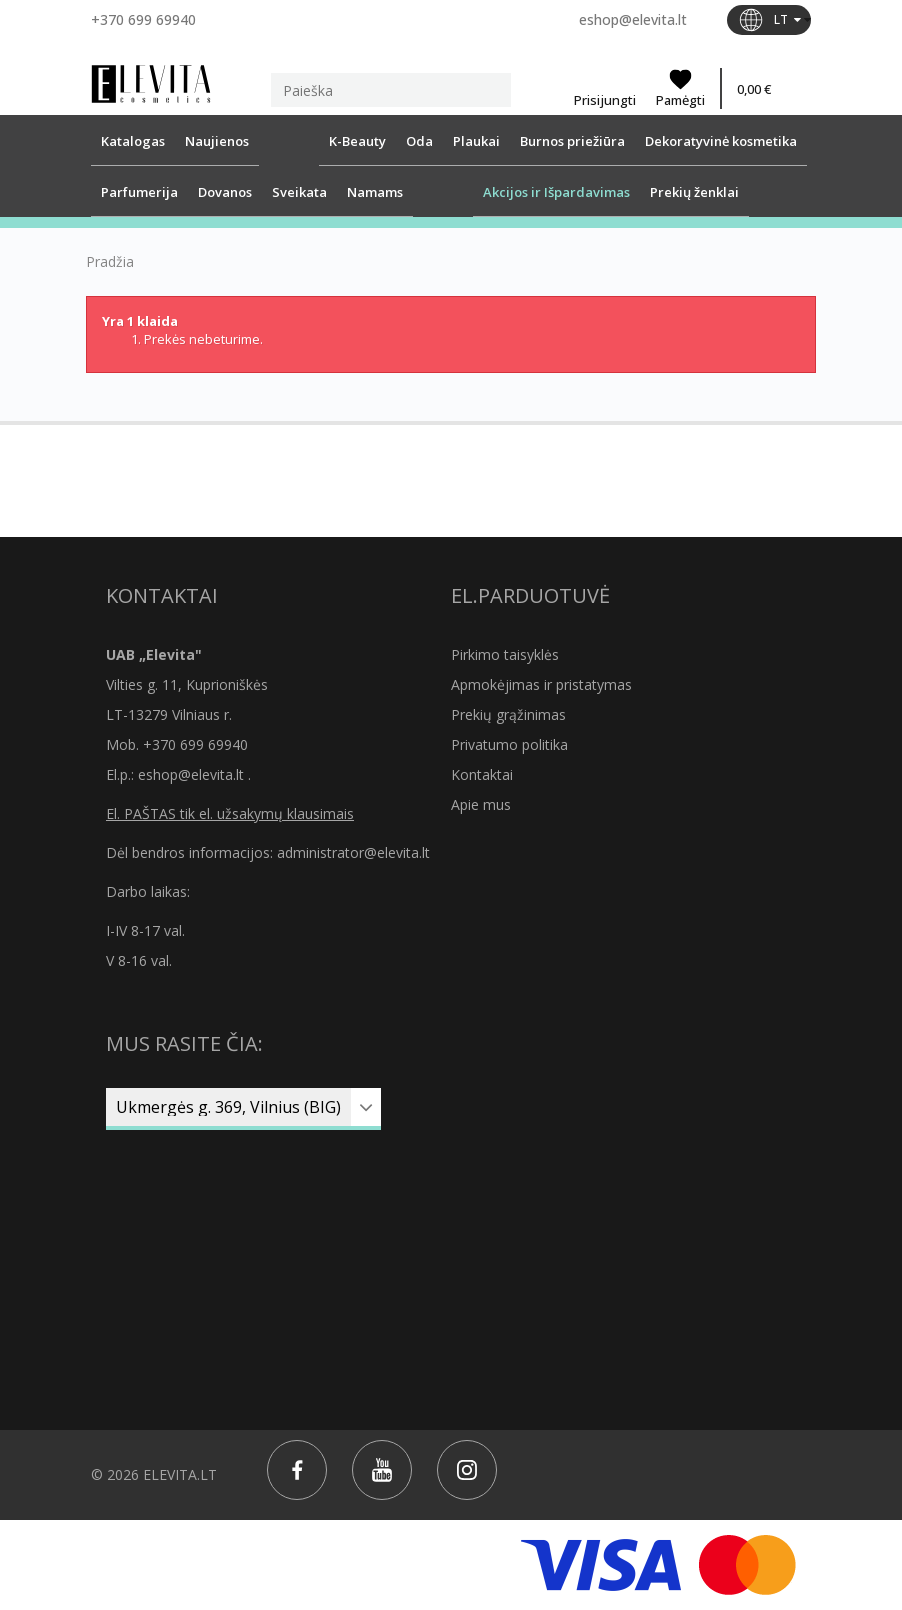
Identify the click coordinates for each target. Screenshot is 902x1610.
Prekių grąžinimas (508, 714)
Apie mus (481, 804)
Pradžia (110, 262)
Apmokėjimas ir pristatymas (541, 684)
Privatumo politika (509, 744)
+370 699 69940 (143, 19)
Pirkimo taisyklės (505, 654)
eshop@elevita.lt (633, 19)
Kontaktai (482, 774)
